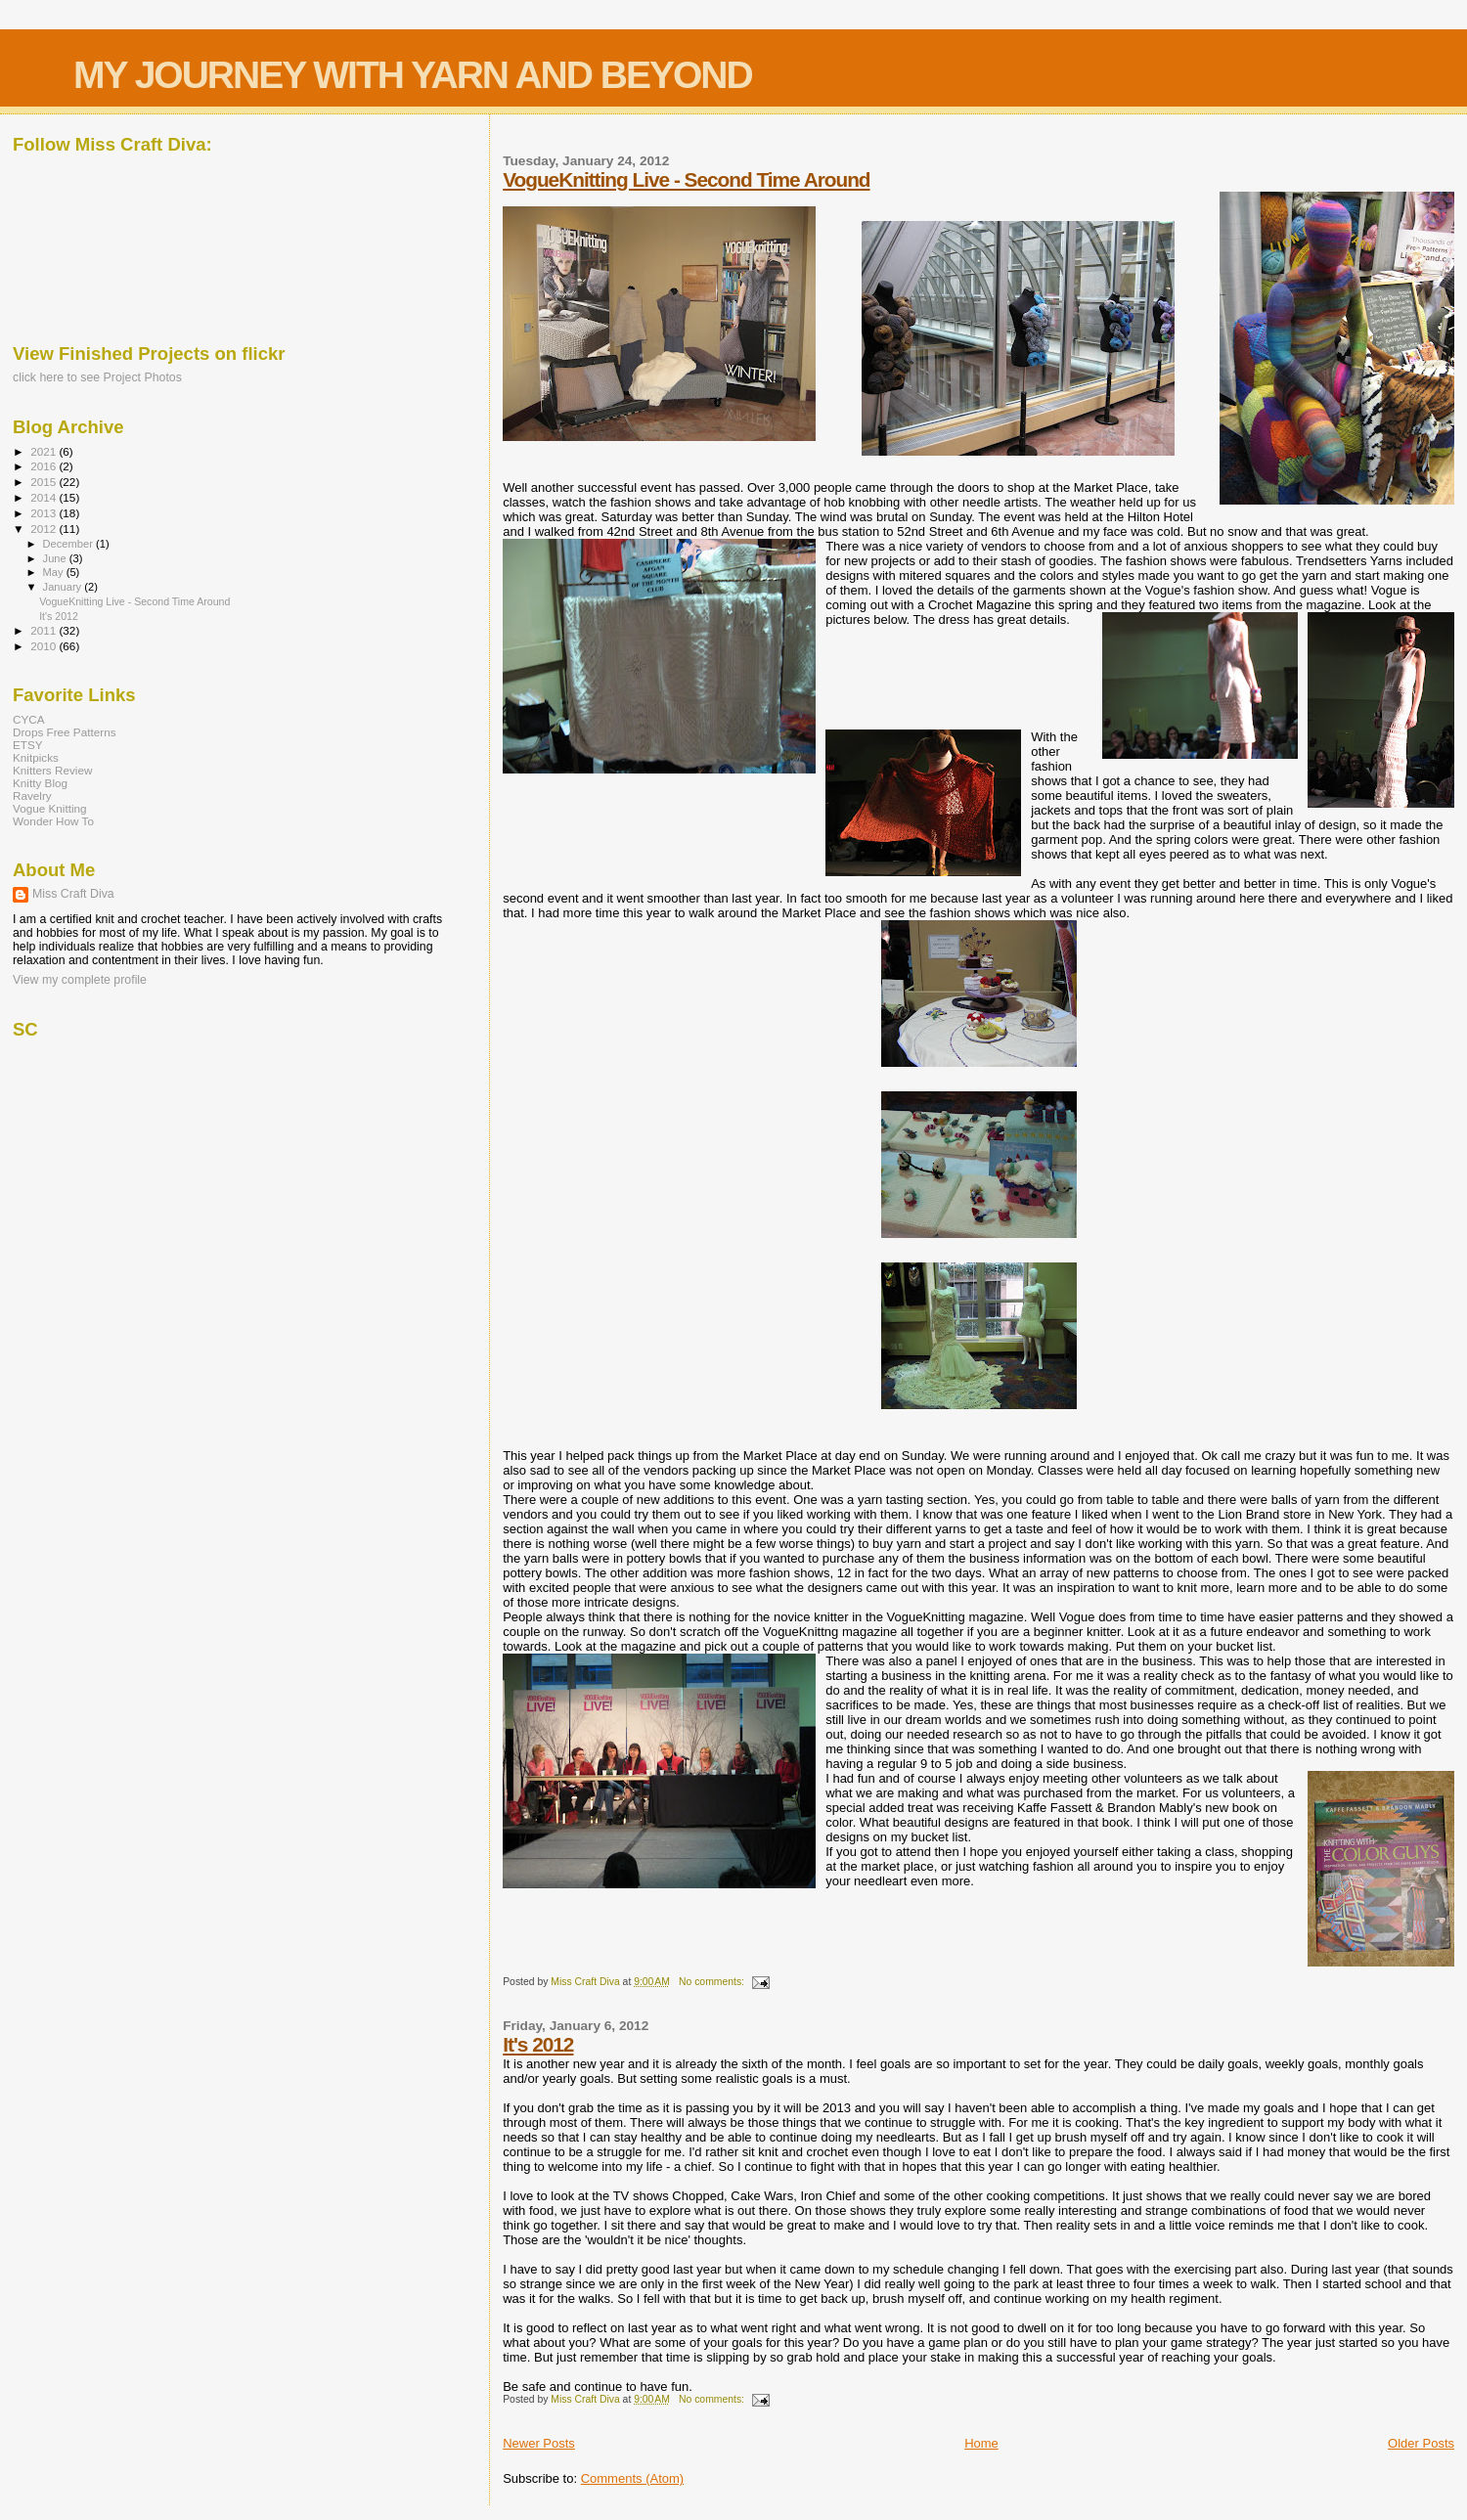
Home (981, 2443)
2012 (44, 528)
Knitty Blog (40, 782)
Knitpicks (36, 757)
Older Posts (1421, 2443)
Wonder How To (53, 821)
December (69, 544)
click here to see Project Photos (97, 377)
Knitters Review (52, 770)
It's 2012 (538, 2044)
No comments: (713, 1981)
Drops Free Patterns (64, 732)
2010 (44, 646)
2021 (44, 451)
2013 (44, 513)
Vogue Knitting (50, 808)
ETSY (28, 744)
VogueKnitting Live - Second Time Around (686, 179)
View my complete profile (80, 980)
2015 (44, 481)
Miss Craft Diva (73, 894)
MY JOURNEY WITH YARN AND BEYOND (412, 75)
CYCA (29, 719)
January (64, 587)
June (56, 558)
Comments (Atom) (632, 2478)
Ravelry (32, 795)
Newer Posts (539, 2443)
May (55, 572)
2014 (44, 497)
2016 (44, 466)
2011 (44, 630)
